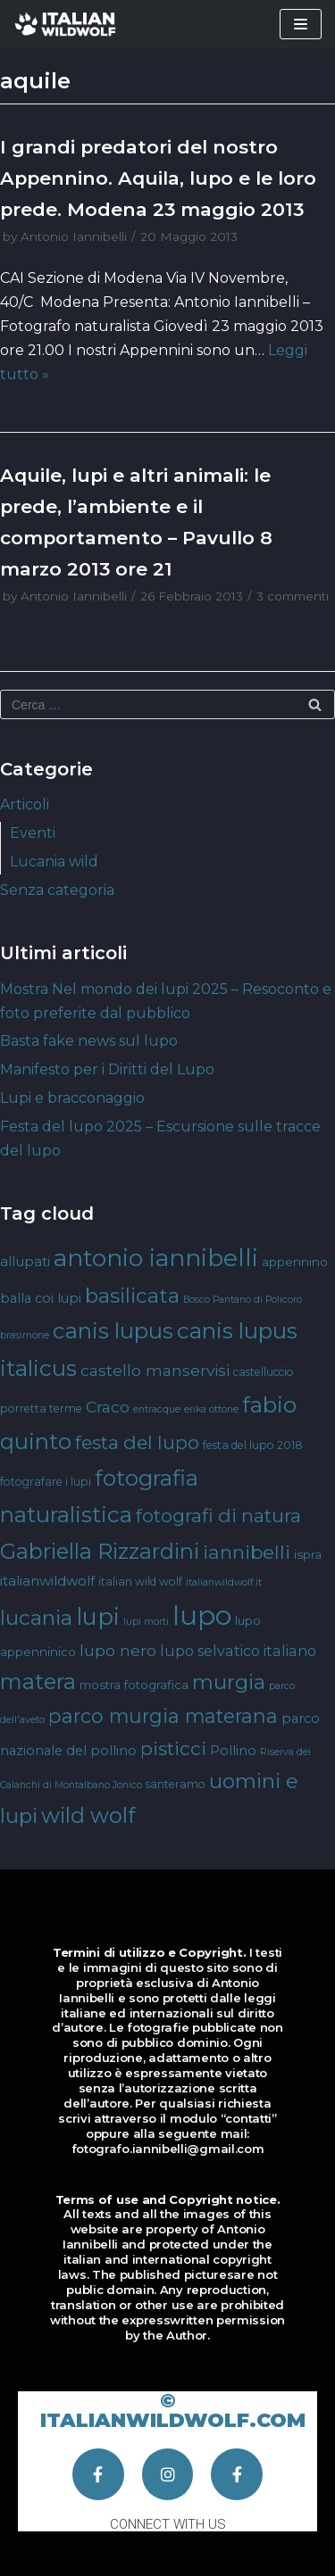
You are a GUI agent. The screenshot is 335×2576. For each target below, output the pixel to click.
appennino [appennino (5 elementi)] (295, 1262)
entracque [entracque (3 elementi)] (156, 1409)
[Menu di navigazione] (301, 24)
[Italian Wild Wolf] (67, 24)
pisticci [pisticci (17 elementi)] (173, 1748)
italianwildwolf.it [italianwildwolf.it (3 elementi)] (224, 1582)
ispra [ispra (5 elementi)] (308, 1554)
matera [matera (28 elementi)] (38, 1681)
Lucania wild (54, 861)
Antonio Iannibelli (74, 236)
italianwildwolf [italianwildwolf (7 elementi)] (47, 1580)
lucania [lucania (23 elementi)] (36, 1617)
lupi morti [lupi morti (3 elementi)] (146, 1622)
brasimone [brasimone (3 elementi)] (24, 1335)
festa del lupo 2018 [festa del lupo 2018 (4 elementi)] (253, 1445)
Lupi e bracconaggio (72, 1097)
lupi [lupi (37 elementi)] (98, 1616)
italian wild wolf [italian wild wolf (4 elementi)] (140, 1581)
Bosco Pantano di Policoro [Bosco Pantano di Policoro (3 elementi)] (242, 1299)
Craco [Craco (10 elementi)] (108, 1406)
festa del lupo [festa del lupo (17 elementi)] (137, 1442)
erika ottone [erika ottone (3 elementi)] (211, 1409)
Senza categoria (57, 890)
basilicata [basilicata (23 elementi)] (132, 1295)
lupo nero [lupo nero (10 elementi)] (118, 1650)
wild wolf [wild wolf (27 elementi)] (88, 1815)
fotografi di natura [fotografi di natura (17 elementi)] (218, 1515)
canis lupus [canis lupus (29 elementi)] (113, 1331)
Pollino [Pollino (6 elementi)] (233, 1751)
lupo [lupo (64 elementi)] (201, 1615)
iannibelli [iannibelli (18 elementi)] (246, 1552)
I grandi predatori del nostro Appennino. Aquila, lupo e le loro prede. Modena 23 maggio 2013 (158, 178)
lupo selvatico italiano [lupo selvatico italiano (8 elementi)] (238, 1651)
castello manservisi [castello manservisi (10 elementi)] (155, 1370)
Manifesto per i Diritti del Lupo (107, 1069)
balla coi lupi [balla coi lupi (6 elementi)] (40, 1298)
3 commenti (292, 596)
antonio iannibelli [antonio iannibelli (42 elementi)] (156, 1257)
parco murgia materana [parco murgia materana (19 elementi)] (163, 1715)
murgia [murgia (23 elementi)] (228, 1681)
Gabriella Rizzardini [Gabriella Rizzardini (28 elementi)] (99, 1551)
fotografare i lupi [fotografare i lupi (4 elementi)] (45, 1481)
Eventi (32, 832)
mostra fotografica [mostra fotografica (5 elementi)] (134, 1684)
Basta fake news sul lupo (89, 1040)
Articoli (24, 804)
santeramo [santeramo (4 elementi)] (175, 1784)
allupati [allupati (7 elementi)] (25, 1261)
